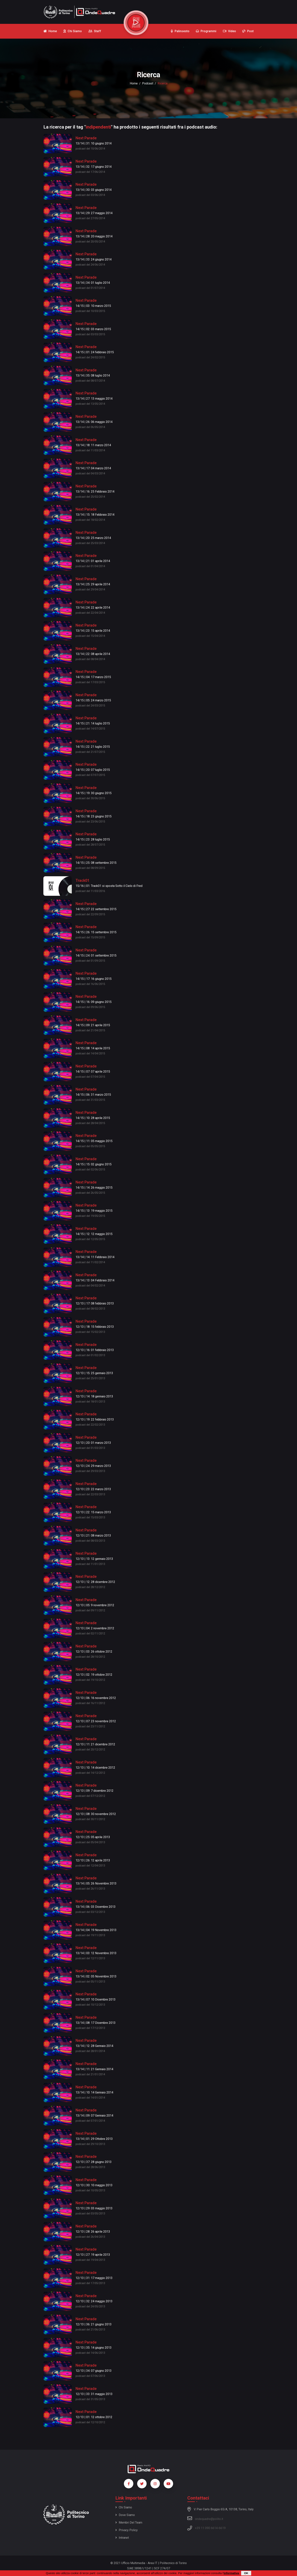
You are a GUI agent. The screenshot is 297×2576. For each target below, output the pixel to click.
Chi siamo (123, 2507)
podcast (147, 83)
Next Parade (86, 138)
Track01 (82, 880)
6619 (222, 2528)
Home (134, 83)
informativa (231, 2573)
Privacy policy (126, 2530)
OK (246, 2573)
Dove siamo (125, 2515)
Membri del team (128, 2522)
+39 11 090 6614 (206, 2528)
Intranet (122, 2537)
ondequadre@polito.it (205, 2518)
